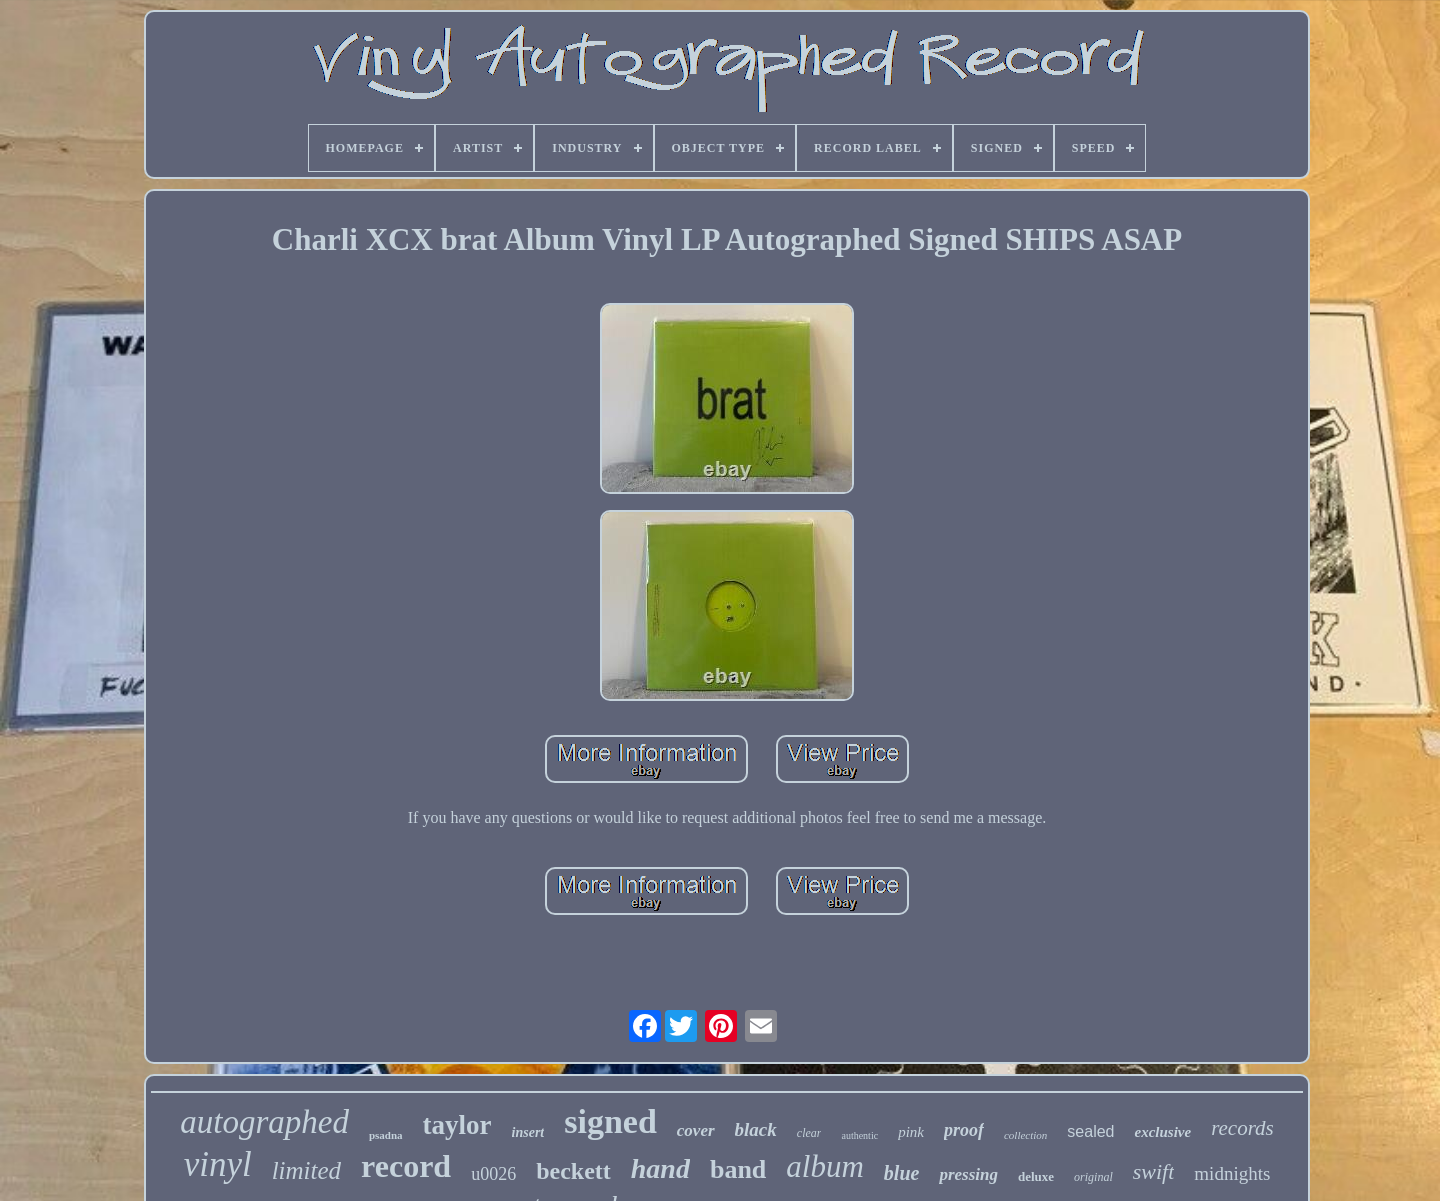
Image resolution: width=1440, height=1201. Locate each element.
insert (528, 1132)
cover (696, 1130)
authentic (859, 1135)
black (756, 1129)
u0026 (493, 1174)
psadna (386, 1135)
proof (964, 1130)
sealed (1090, 1131)
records (1242, 1128)
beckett (573, 1171)
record (406, 1166)
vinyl (218, 1164)
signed (610, 1121)
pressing (968, 1174)
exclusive (1162, 1132)
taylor (457, 1125)
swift (1154, 1171)
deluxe (1036, 1176)
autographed (264, 1122)
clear (809, 1133)
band (738, 1169)
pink (911, 1132)
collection (1025, 1135)
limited (306, 1170)
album (825, 1166)
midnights (1232, 1173)
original (1093, 1177)
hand (660, 1168)
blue (902, 1173)
